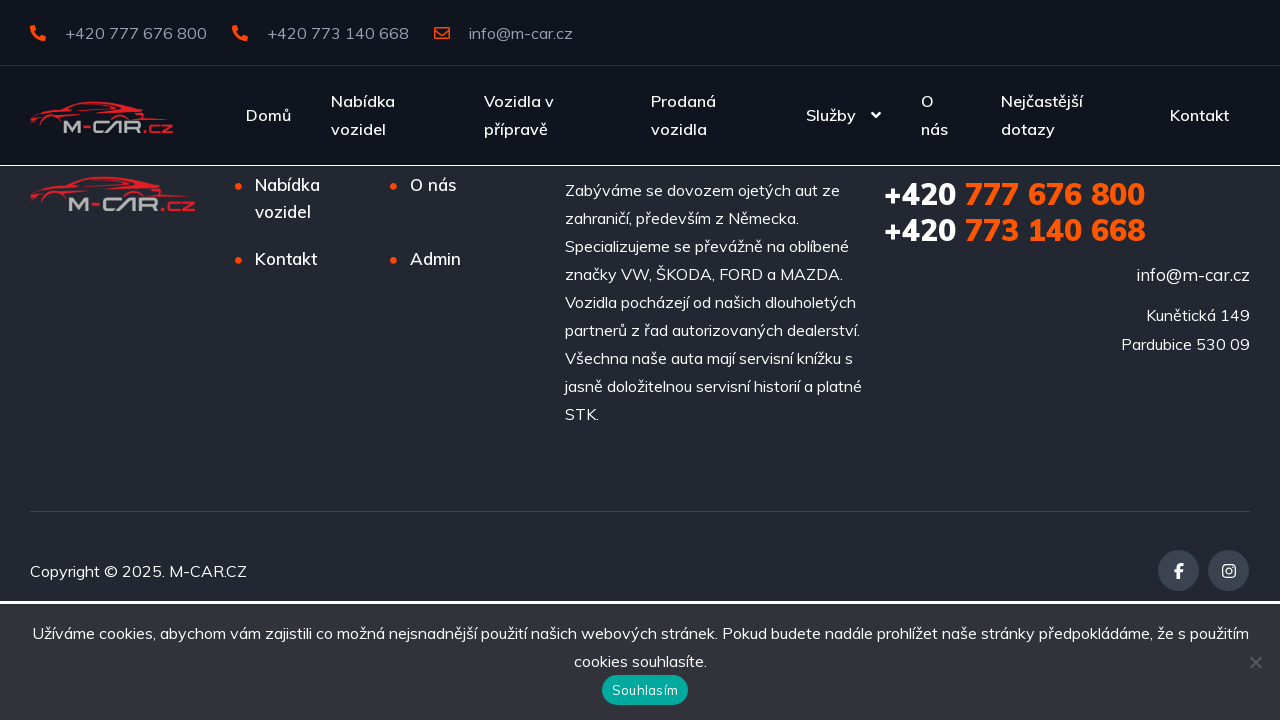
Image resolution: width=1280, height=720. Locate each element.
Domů (268, 115)
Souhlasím (645, 690)
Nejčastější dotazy (1042, 115)
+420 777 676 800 (118, 33)
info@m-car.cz (503, 33)
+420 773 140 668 (320, 33)
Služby (831, 115)
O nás (934, 115)
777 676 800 (1014, 194)
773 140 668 (1014, 230)
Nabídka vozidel (363, 115)
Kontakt (1199, 115)
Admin (435, 258)
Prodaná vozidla (683, 115)
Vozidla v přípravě (519, 115)
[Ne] (1255, 662)
